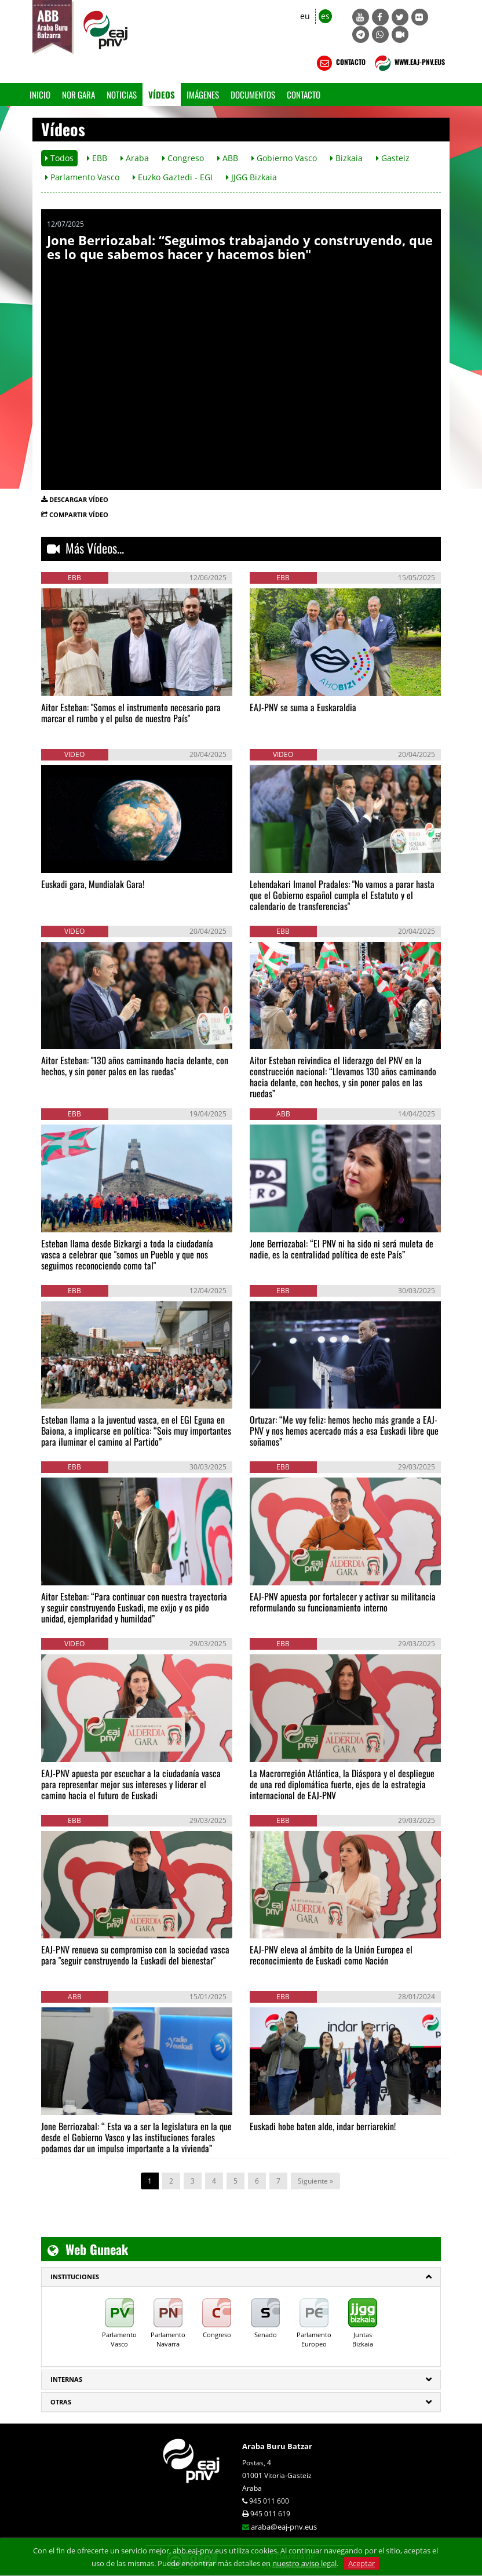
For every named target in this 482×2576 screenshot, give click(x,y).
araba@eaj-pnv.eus (284, 2527)
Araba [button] (135, 157)
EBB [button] (97, 157)
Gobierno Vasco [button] (284, 157)
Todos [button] (59, 157)
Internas (66, 2379)
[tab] (241, 2277)
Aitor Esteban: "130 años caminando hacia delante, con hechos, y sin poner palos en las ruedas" (134, 1065)
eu (305, 15)
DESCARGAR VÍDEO (78, 499)
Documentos (253, 94)
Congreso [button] (183, 157)
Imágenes (203, 94)
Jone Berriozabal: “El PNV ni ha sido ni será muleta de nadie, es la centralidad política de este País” (341, 1248)
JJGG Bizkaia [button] (251, 177)
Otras (60, 2401)
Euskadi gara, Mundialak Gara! (92, 884)
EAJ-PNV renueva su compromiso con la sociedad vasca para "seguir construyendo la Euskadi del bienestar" (135, 1954)
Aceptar (361, 2563)
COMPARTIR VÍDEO (78, 514)
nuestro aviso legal (304, 2563)
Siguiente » (315, 2181)
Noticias (122, 94)
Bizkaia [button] (346, 157)
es (325, 15)
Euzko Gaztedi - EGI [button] (173, 177)
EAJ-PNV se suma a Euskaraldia (303, 707)
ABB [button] (227, 157)
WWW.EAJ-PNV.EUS (409, 63)
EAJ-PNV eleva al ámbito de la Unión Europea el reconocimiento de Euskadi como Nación (331, 1954)
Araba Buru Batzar (277, 2446)
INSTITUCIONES (74, 2276)
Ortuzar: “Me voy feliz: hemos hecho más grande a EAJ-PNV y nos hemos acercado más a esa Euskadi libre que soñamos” (344, 1431)
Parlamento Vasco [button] (82, 177)
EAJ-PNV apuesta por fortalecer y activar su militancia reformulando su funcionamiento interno (343, 1601)
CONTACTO (340, 63)
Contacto (303, 94)
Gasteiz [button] (393, 157)
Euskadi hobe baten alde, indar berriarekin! (323, 2126)
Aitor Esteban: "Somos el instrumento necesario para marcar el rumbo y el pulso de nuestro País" (131, 712)
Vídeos (161, 94)
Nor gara (78, 94)
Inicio (40, 94)
